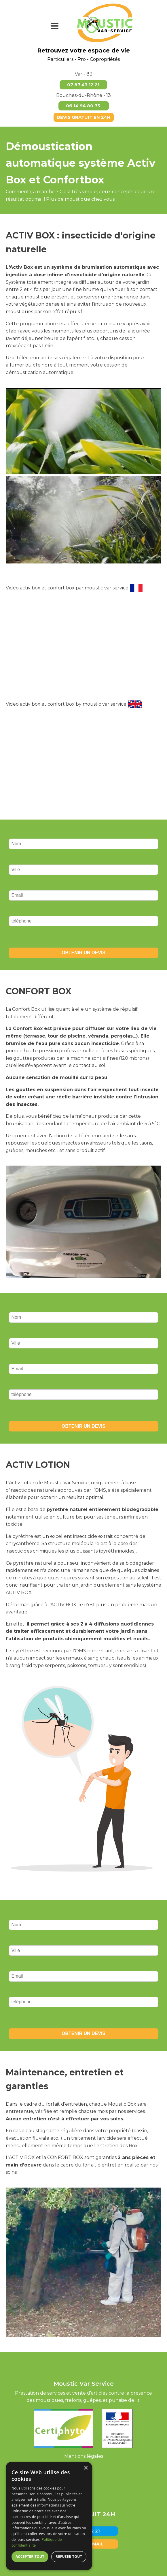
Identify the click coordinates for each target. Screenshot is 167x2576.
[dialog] (49, 2516)
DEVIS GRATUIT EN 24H (84, 117)
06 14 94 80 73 (83, 105)
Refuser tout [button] (69, 2556)
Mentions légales (83, 2456)
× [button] (86, 2468)
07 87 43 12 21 (83, 84)
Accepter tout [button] (30, 2556)
